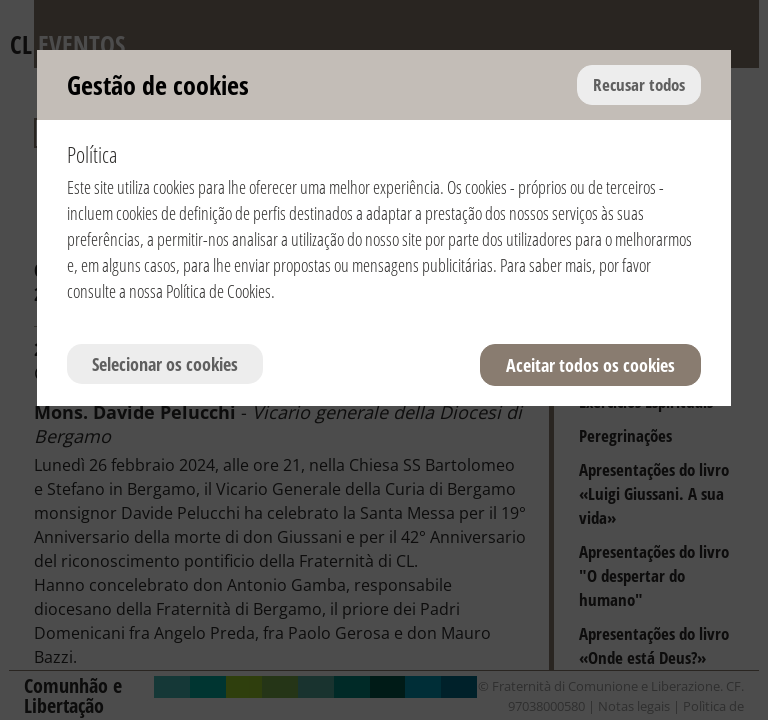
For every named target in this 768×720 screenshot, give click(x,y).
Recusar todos (639, 84)
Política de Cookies (218, 291)
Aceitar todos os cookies (590, 365)
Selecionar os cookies (165, 364)
